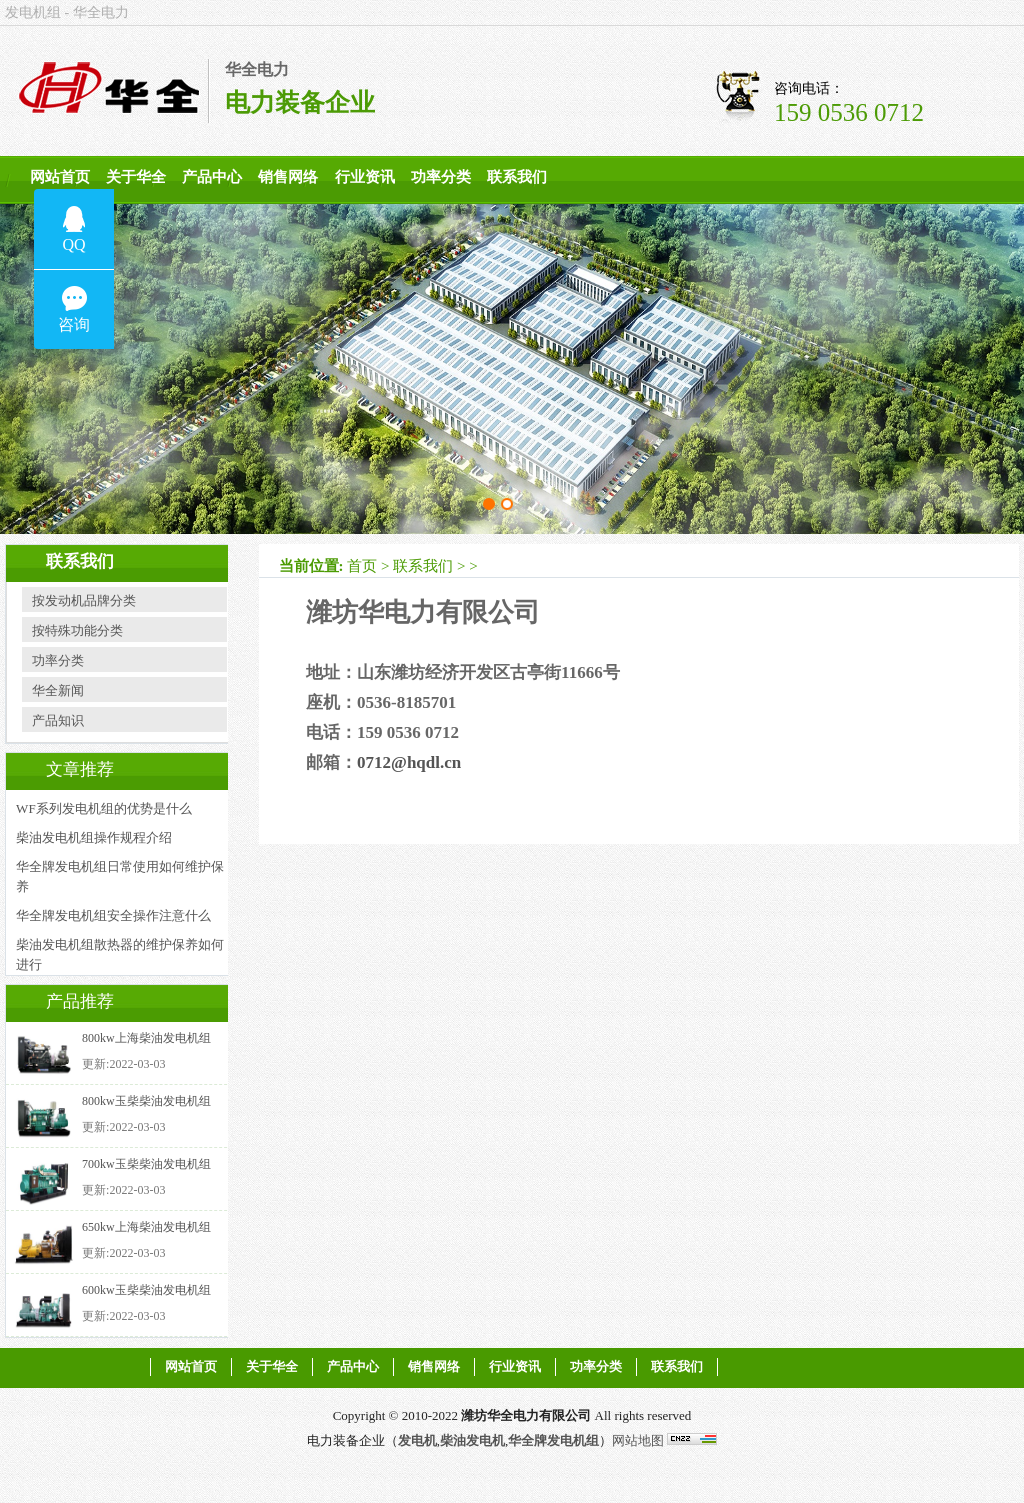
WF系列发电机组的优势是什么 (104, 808)
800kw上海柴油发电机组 (146, 1038)
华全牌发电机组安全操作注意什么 (113, 915)
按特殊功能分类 (77, 630)
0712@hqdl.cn (409, 762)
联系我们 (517, 177)
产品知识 (58, 720)
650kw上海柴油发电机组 (146, 1227)
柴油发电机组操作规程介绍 (94, 837)
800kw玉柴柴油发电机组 (146, 1101)
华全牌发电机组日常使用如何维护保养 (120, 876)
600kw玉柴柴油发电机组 (146, 1290)
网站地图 (638, 1440)
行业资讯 (365, 177)
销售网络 (288, 177)
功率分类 (441, 177)
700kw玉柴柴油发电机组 (146, 1164)
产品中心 (212, 177)
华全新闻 (58, 690)
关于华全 (136, 177)
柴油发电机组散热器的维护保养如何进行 (120, 954)
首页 (362, 566)
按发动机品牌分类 (84, 600)
